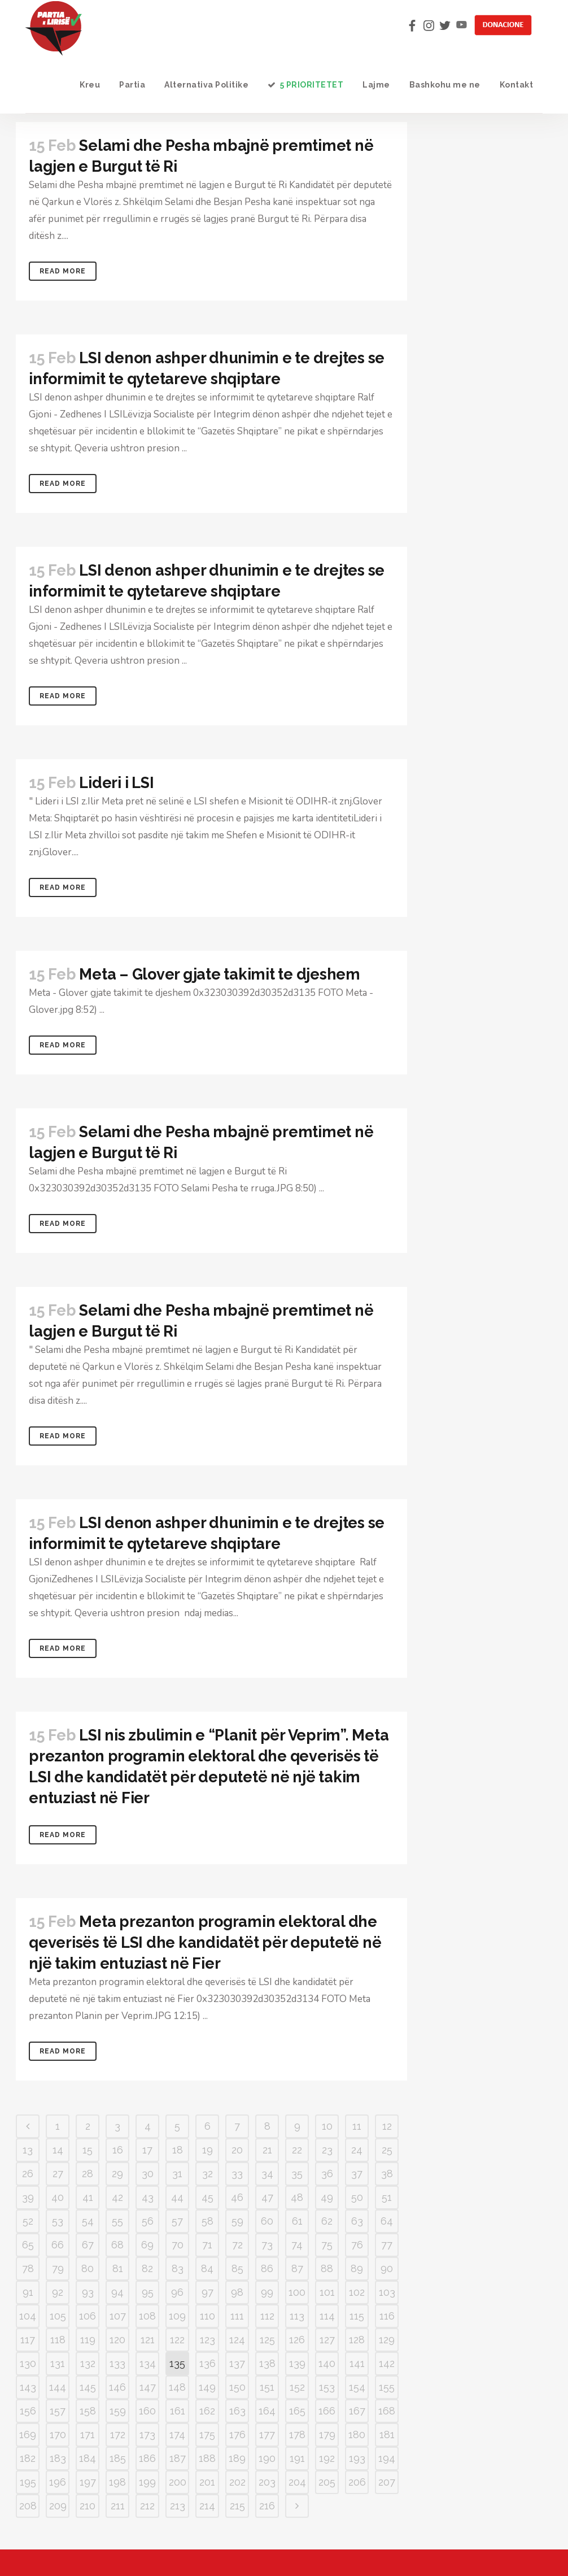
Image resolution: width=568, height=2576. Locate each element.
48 (297, 2197)
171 (87, 2434)
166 (326, 2411)
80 (87, 2268)
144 (57, 2387)
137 (237, 2363)
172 (117, 2434)
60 (267, 2221)
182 (28, 2458)
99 (267, 2292)
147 (147, 2387)
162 (207, 2411)
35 (297, 2173)
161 (177, 2411)
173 (147, 2434)
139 (297, 2363)
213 (177, 2506)
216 (267, 2506)
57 (177, 2221)
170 (58, 2434)
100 (297, 2292)
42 (117, 2197)
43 (148, 2197)
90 (387, 2268)
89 (357, 2268)
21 (267, 2150)
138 (267, 2363)
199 (147, 2482)
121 (148, 2340)
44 (177, 2197)
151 (267, 2387)
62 (327, 2221)
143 (28, 2387)
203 (267, 2482)
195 (28, 2482)
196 (57, 2482)
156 (28, 2411)
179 (327, 2434)
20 (237, 2150)
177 (267, 2434)
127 (327, 2340)
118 (57, 2340)
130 (28, 2363)
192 (327, 2458)
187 (177, 2458)
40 (57, 2197)
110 (207, 2316)
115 (356, 2316)
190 (267, 2458)
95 (148, 2292)
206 (357, 2482)
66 (57, 2245)
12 (387, 2126)
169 (27, 2434)
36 (327, 2173)
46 (237, 2197)
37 (356, 2173)
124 (237, 2340)
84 (207, 2268)
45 (207, 2197)
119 (87, 2340)
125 (267, 2340)
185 (118, 2458)
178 (297, 2434)
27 (58, 2173)
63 (357, 2221)
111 (237, 2316)
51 (387, 2197)
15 (87, 2150)
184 (87, 2458)
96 (177, 2292)
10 (327, 2126)
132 (87, 2363)
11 (356, 2126)
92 (57, 2292)
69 (147, 2245)
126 (297, 2340)
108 (147, 2316)
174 (177, 2434)
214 (207, 2506)
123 (207, 2340)
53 (57, 2221)
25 (387, 2150)
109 (177, 2316)
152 (297, 2387)
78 (28, 2268)
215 (237, 2506)
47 (267, 2197)
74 (297, 2245)
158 (88, 2411)
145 (88, 2387)
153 (327, 2387)
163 (237, 2411)
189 (237, 2458)
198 (117, 2482)
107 (118, 2316)
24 (356, 2150)
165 (297, 2411)
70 (177, 2245)
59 (237, 2221)
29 (117, 2173)
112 (267, 2316)
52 (28, 2221)
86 (267, 2268)
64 (387, 2221)
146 (117, 2387)
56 (148, 2221)
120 (117, 2340)
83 (177, 2268)
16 (117, 2150)
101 (327, 2292)
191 (297, 2458)
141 (357, 2363)
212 (147, 2506)
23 (327, 2150)
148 (177, 2387)
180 (356, 2434)
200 (177, 2482)
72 (237, 2245)
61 (297, 2221)
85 (237, 2268)
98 (237, 2292)
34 (267, 2173)
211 (118, 2506)
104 (27, 2316)
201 (207, 2482)
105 (58, 2316)
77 (386, 2245)
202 (237, 2482)
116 (387, 2316)
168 (386, 2411)
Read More (63, 271)
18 (177, 2150)
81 (117, 2268)
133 (117, 2363)
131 (57, 2363)
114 (327, 2316)
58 (207, 2221)
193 (357, 2458)
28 (87, 2173)
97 (207, 2292)
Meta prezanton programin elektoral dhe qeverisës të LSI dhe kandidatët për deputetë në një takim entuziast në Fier (205, 1942)
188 (207, 2458)
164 (267, 2411)
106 (87, 2316)
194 (386, 2458)
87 (297, 2268)
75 (327, 2245)
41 (87, 2197)
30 (148, 2173)
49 (327, 2197)
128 (357, 2340)
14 (58, 2150)
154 (357, 2387)
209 (58, 2506)
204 (297, 2482)
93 (88, 2292)
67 (88, 2245)
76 (357, 2245)
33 (237, 2173)
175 (207, 2434)
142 (387, 2363)
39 (28, 2197)
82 (147, 2268)
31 (177, 2173)
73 (267, 2245)
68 (117, 2245)
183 (58, 2458)
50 (357, 2197)
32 (207, 2173)
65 (28, 2245)
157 (57, 2411)
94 (117, 2292)
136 (207, 2363)
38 (387, 2173)
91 (28, 2292)
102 (357, 2292)
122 (177, 2340)
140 (326, 2363)
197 (88, 2482)
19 (207, 2150)
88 (327, 2268)
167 (357, 2411)
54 (88, 2221)
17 (147, 2150)
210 (87, 2506)
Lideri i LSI (116, 782)
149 (207, 2387)
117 (27, 2340)
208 (28, 2506)
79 (58, 2268)
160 (147, 2411)
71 (207, 2245)
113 (297, 2316)
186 (147, 2458)
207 (386, 2482)
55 (117, 2221)
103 (387, 2292)
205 (326, 2482)
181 (387, 2434)
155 (387, 2387)
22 (297, 2150)
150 (237, 2387)
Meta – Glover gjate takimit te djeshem (219, 974)
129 (387, 2340)
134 (147, 2363)
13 (28, 2150)
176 (237, 2434)
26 (27, 2173)
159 (118, 2411)
